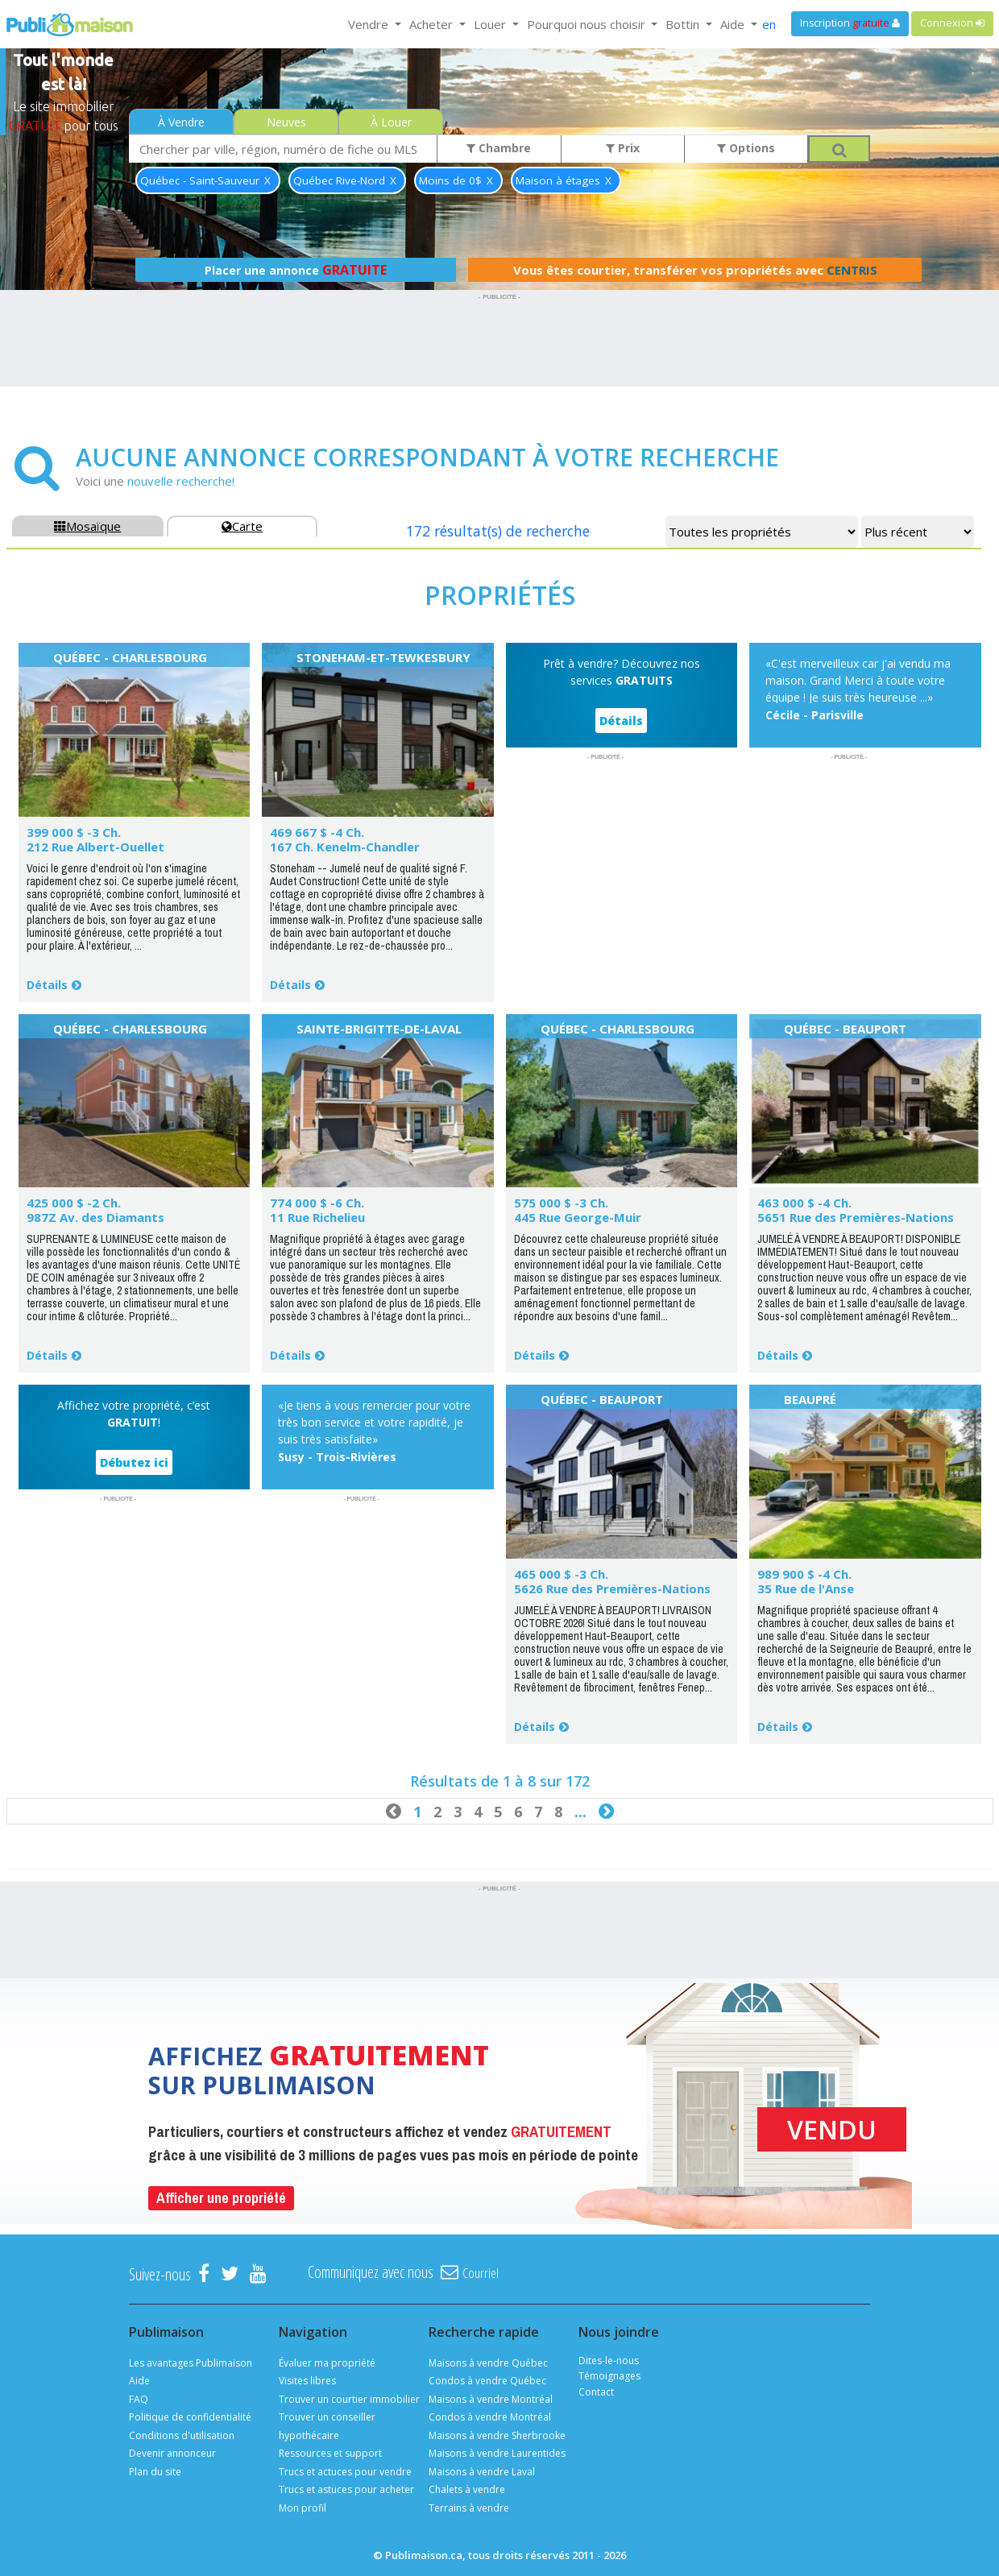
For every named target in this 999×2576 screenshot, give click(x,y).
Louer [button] (491, 24)
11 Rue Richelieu (317, 1217)
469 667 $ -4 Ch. (317, 832)
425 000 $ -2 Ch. (74, 1203)
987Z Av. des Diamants (95, 1217)
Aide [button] (734, 24)
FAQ (138, 2399)
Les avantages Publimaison (190, 2363)
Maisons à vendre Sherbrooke (497, 2435)
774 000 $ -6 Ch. (317, 1203)
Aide (139, 2381)
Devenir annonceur (172, 2453)
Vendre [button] (370, 24)
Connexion (952, 23)
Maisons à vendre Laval (482, 2472)
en (769, 24)
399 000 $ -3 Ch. (74, 832)
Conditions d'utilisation (181, 2435)
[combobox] (283, 148)
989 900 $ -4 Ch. (804, 1574)
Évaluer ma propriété (327, 2363)
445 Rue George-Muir (577, 1217)
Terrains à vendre (469, 2508)
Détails (47, 984)
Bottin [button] (684, 24)
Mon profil (302, 2508)
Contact (596, 2392)
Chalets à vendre (467, 2489)
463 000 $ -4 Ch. (804, 1203)
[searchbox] (283, 148)
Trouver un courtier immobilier (349, 2399)
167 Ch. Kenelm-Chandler (345, 847)
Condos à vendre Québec (487, 2381)
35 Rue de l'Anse (805, 1588)
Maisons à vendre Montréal (491, 2399)
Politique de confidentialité (190, 2417)
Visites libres (307, 2381)
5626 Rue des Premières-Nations (612, 1588)
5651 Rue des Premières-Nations (855, 1217)
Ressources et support (330, 2453)
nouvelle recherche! (180, 481)
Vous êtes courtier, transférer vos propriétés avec (695, 270)
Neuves (286, 122)
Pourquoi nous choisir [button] (588, 24)
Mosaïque (87, 526)
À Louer (391, 122)
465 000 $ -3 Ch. (561, 1574)
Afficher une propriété (221, 2198)
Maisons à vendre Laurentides (497, 2453)
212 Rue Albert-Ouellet (95, 847)
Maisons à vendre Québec (488, 2363)
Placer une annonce (296, 270)
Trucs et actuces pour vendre (345, 2472)
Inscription (850, 23)
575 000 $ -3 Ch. (561, 1203)
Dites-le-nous (608, 2360)
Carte (242, 526)
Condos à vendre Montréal (490, 2417)
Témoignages (609, 2376)
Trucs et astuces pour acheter (346, 2489)
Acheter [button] (432, 24)
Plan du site (155, 2472)
